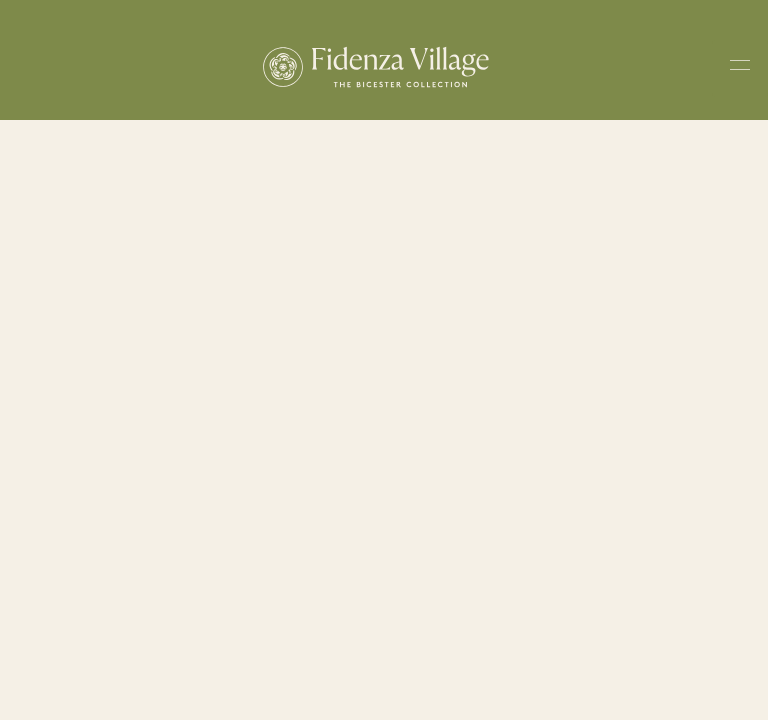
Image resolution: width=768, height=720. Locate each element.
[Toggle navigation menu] (740, 68)
